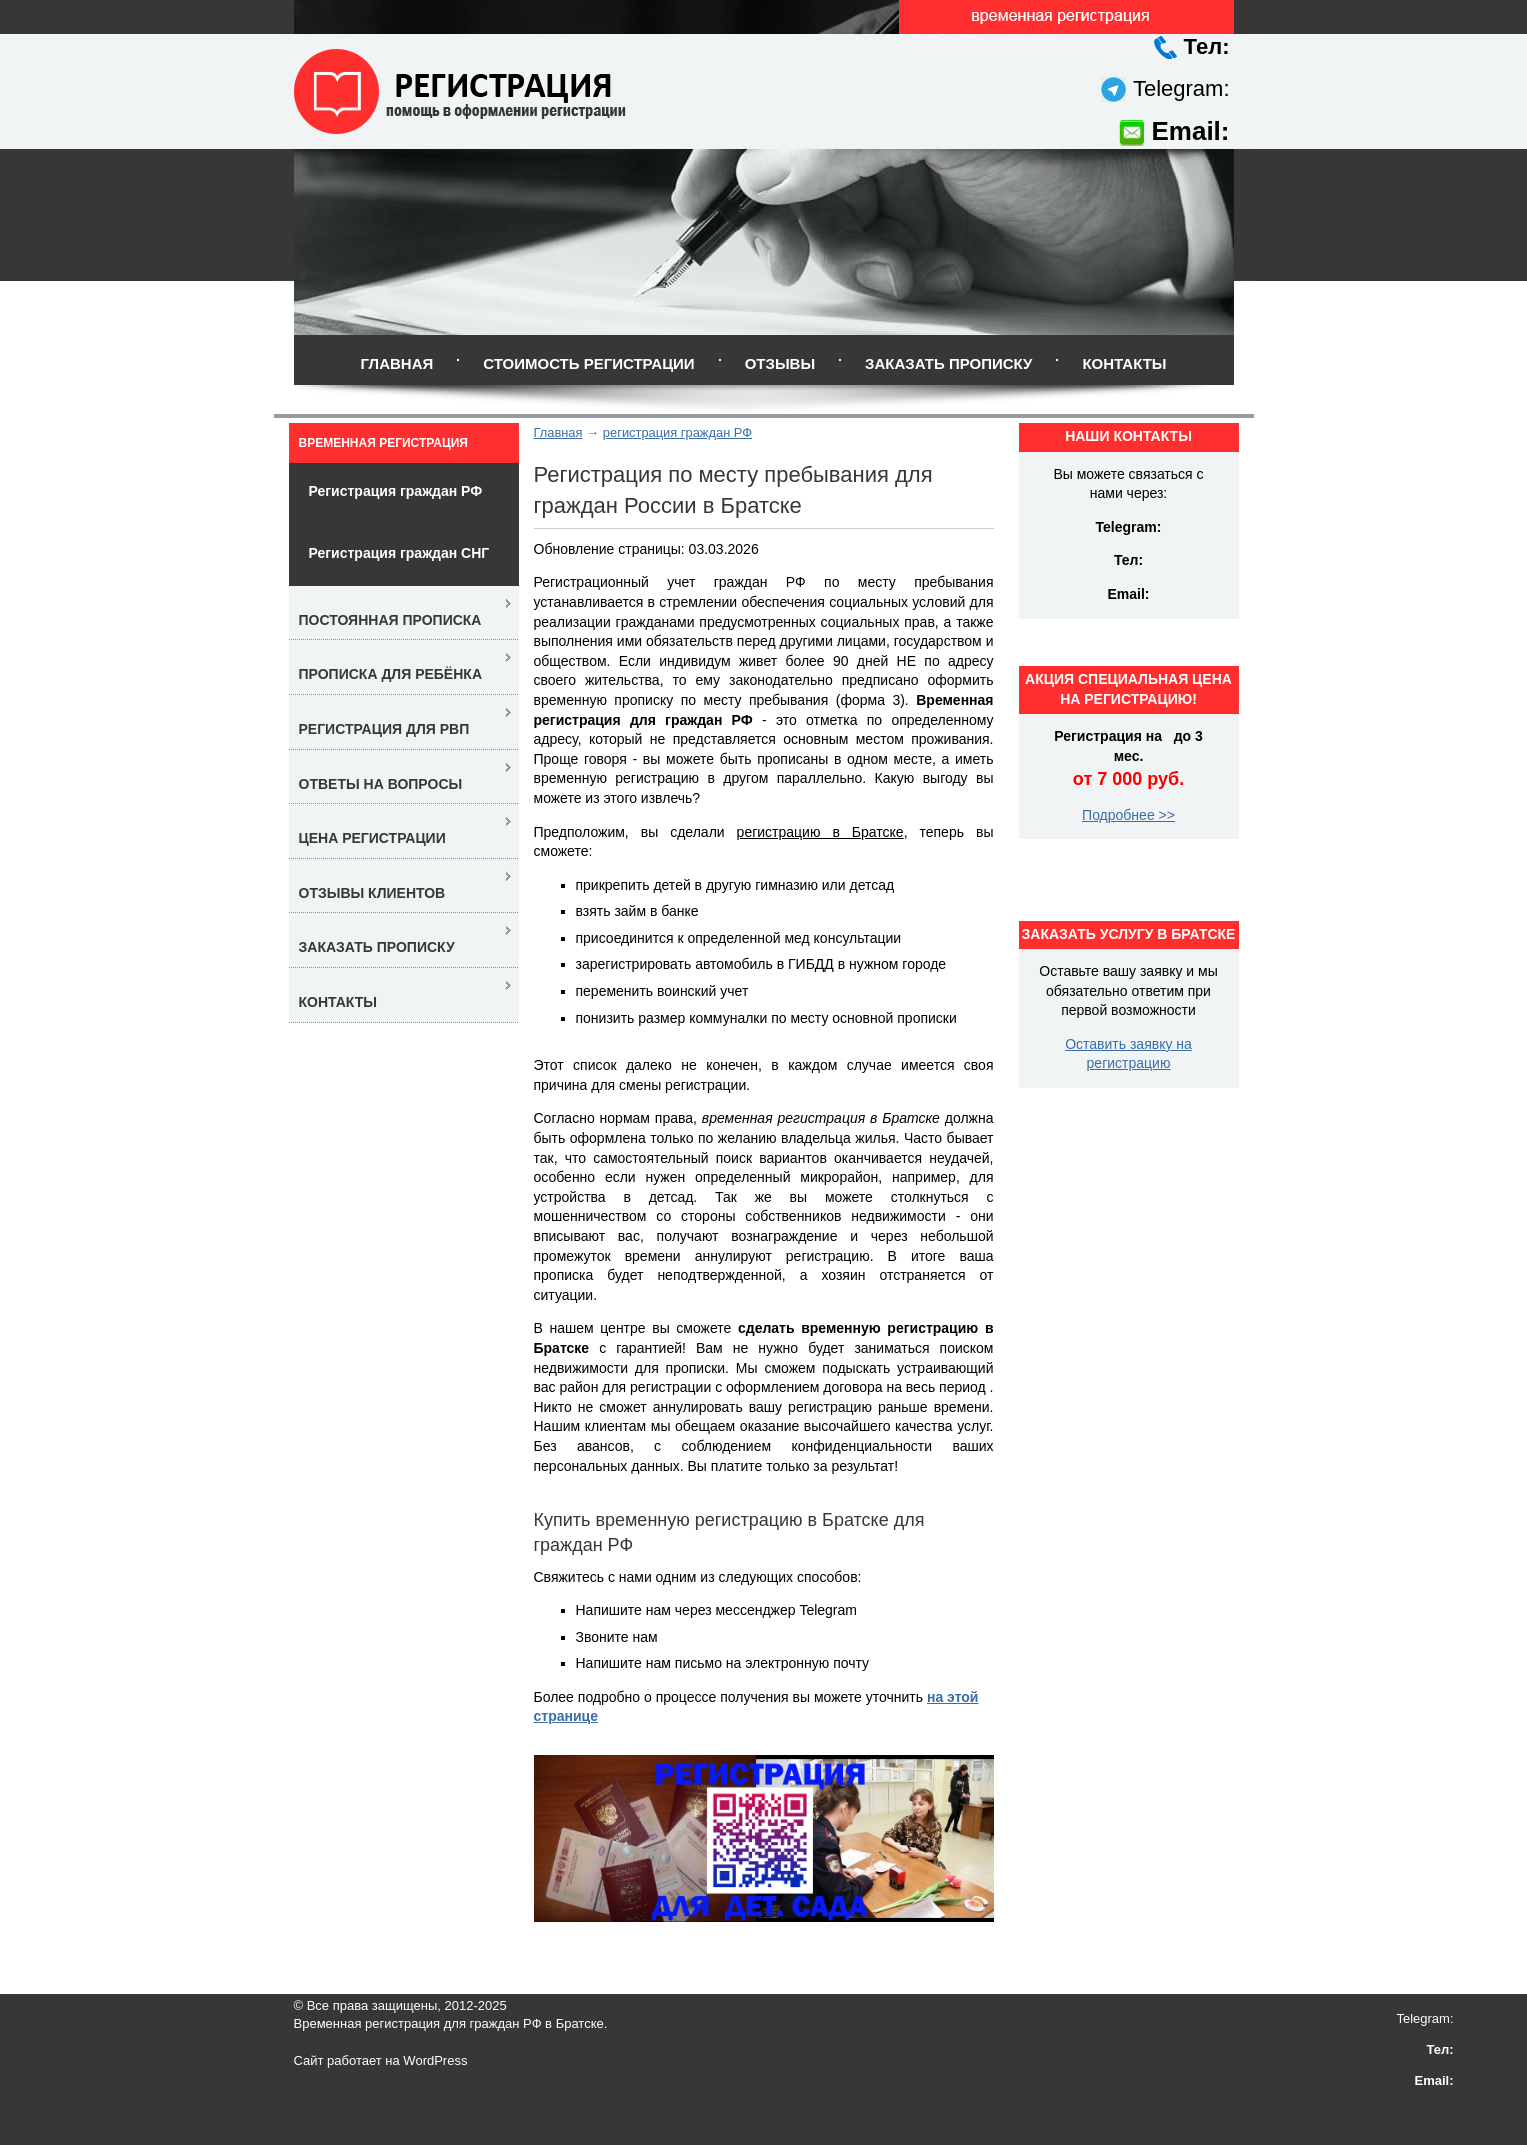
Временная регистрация (383, 443)
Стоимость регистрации (588, 363)
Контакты (1124, 363)
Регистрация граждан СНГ (399, 553)
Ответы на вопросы (381, 784)
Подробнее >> (1128, 815)
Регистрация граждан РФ (396, 491)
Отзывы (780, 363)
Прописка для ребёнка (391, 674)
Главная (396, 363)
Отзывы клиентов (372, 893)
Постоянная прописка (390, 620)
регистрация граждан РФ (677, 432)
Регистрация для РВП (384, 729)
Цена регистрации (372, 838)
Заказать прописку (948, 363)
